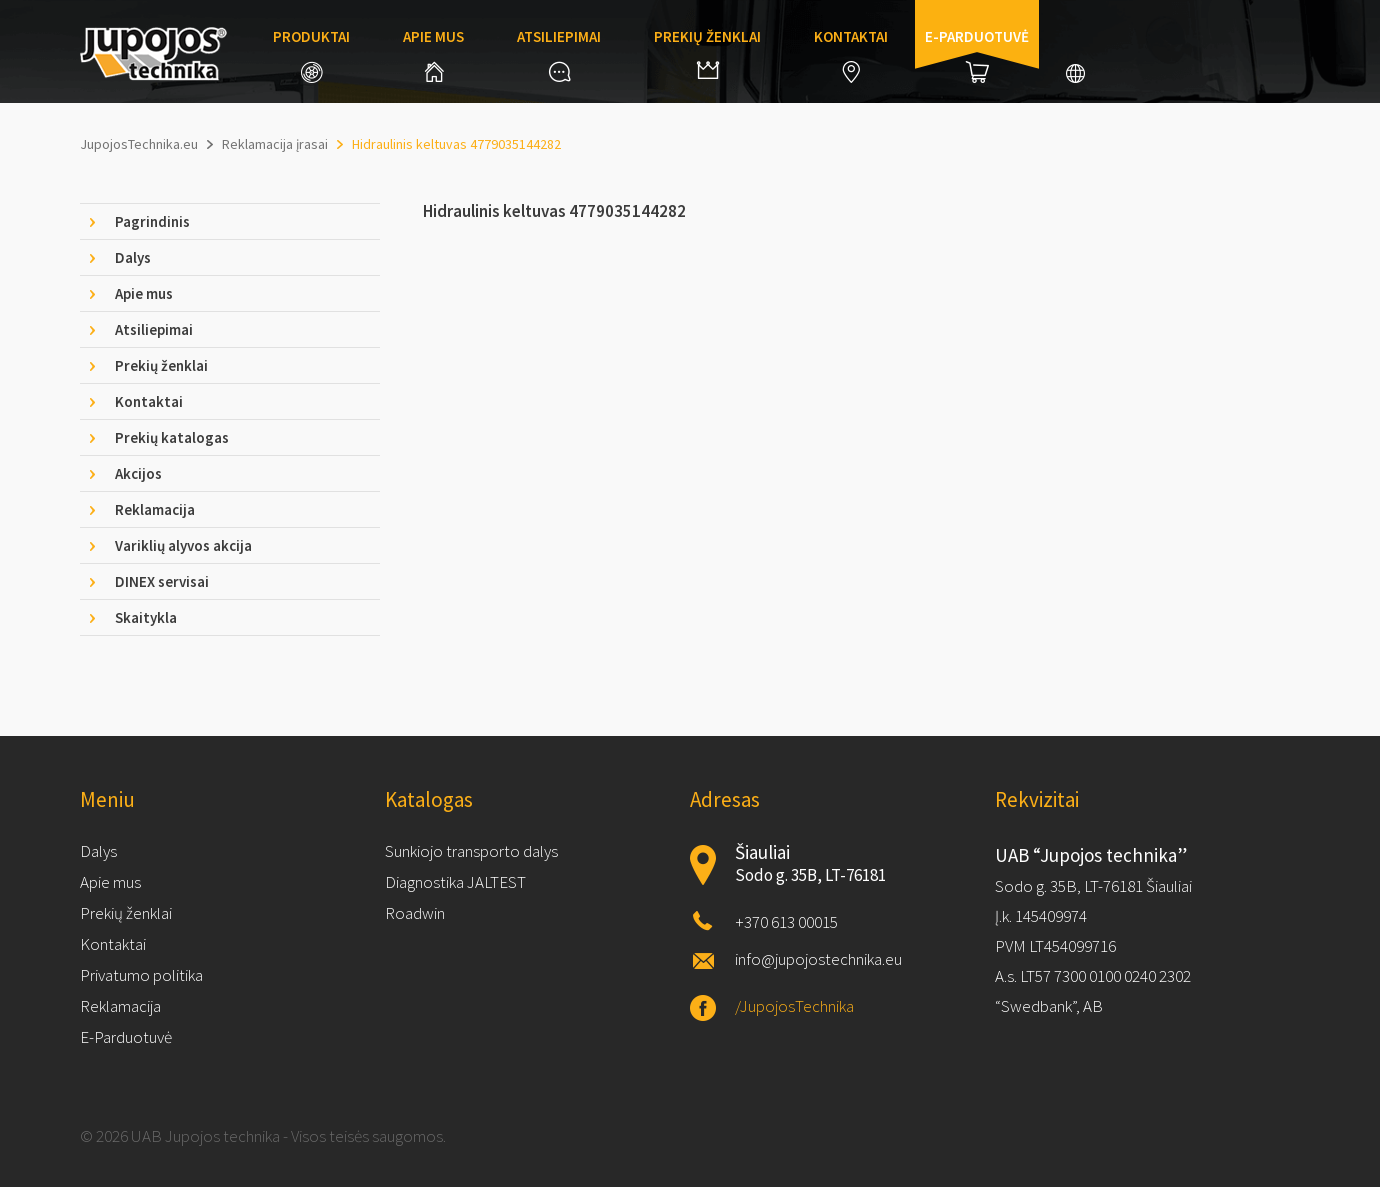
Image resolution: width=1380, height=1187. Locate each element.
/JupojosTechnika (794, 1006)
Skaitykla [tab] (146, 617)
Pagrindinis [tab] (152, 221)
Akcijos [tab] (138, 473)
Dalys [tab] (133, 257)
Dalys (98, 851)
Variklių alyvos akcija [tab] (183, 545)
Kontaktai (851, 55)
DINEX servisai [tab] (162, 581)
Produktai (311, 55)
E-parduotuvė (977, 55)
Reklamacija (120, 1006)
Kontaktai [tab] (149, 401)
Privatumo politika (141, 975)
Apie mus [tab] (144, 293)
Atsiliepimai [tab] (154, 329)
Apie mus (433, 54)
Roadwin (415, 913)
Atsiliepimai (559, 54)
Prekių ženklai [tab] (161, 365)
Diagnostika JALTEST (455, 882)
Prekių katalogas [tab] (172, 437)
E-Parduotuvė (126, 1037)
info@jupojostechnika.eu (818, 959)
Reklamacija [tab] (155, 509)
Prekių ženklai (707, 53)
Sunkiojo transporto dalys (471, 851)
